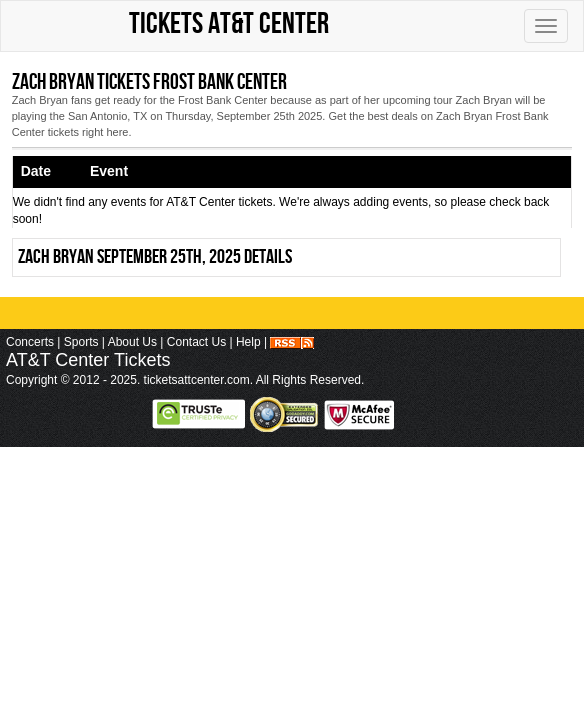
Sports (81, 342)
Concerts (30, 342)
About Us (132, 342)
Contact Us (196, 342)
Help (248, 342)
